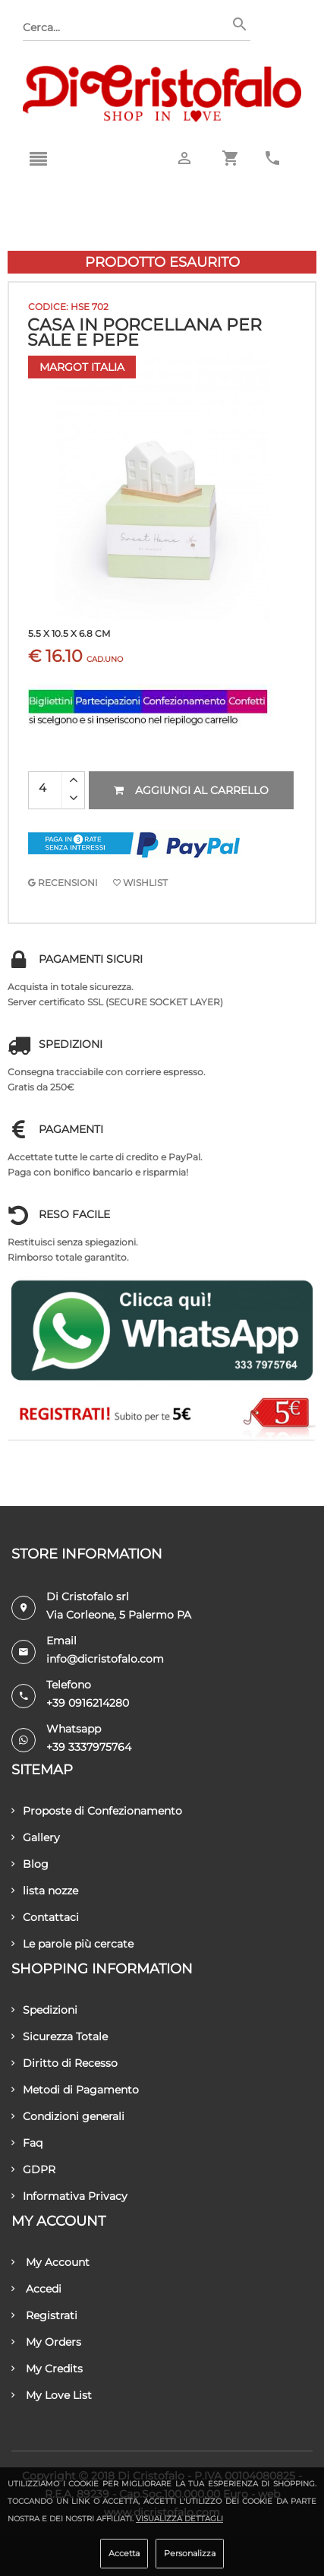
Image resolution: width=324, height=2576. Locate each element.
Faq (26, 2143)
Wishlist (140, 882)
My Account (50, 2262)
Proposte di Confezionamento (96, 1811)
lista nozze (44, 1890)
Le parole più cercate (72, 1944)
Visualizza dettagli (179, 2519)
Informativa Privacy (69, 2196)
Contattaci (45, 1917)
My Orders (46, 2342)
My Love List (51, 2395)
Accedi (36, 2289)
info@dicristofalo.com (105, 1659)
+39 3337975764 (88, 1747)
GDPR (33, 2169)
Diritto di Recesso (64, 2063)
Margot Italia (81, 367)
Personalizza (189, 2553)
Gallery (35, 1837)
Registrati (44, 2315)
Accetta (124, 2553)
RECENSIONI (63, 882)
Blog (30, 1864)
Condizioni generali (67, 2116)
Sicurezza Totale (59, 2036)
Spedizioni (44, 2010)
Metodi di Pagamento (75, 2090)
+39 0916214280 (87, 1703)
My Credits (47, 2368)
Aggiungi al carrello (191, 790)
